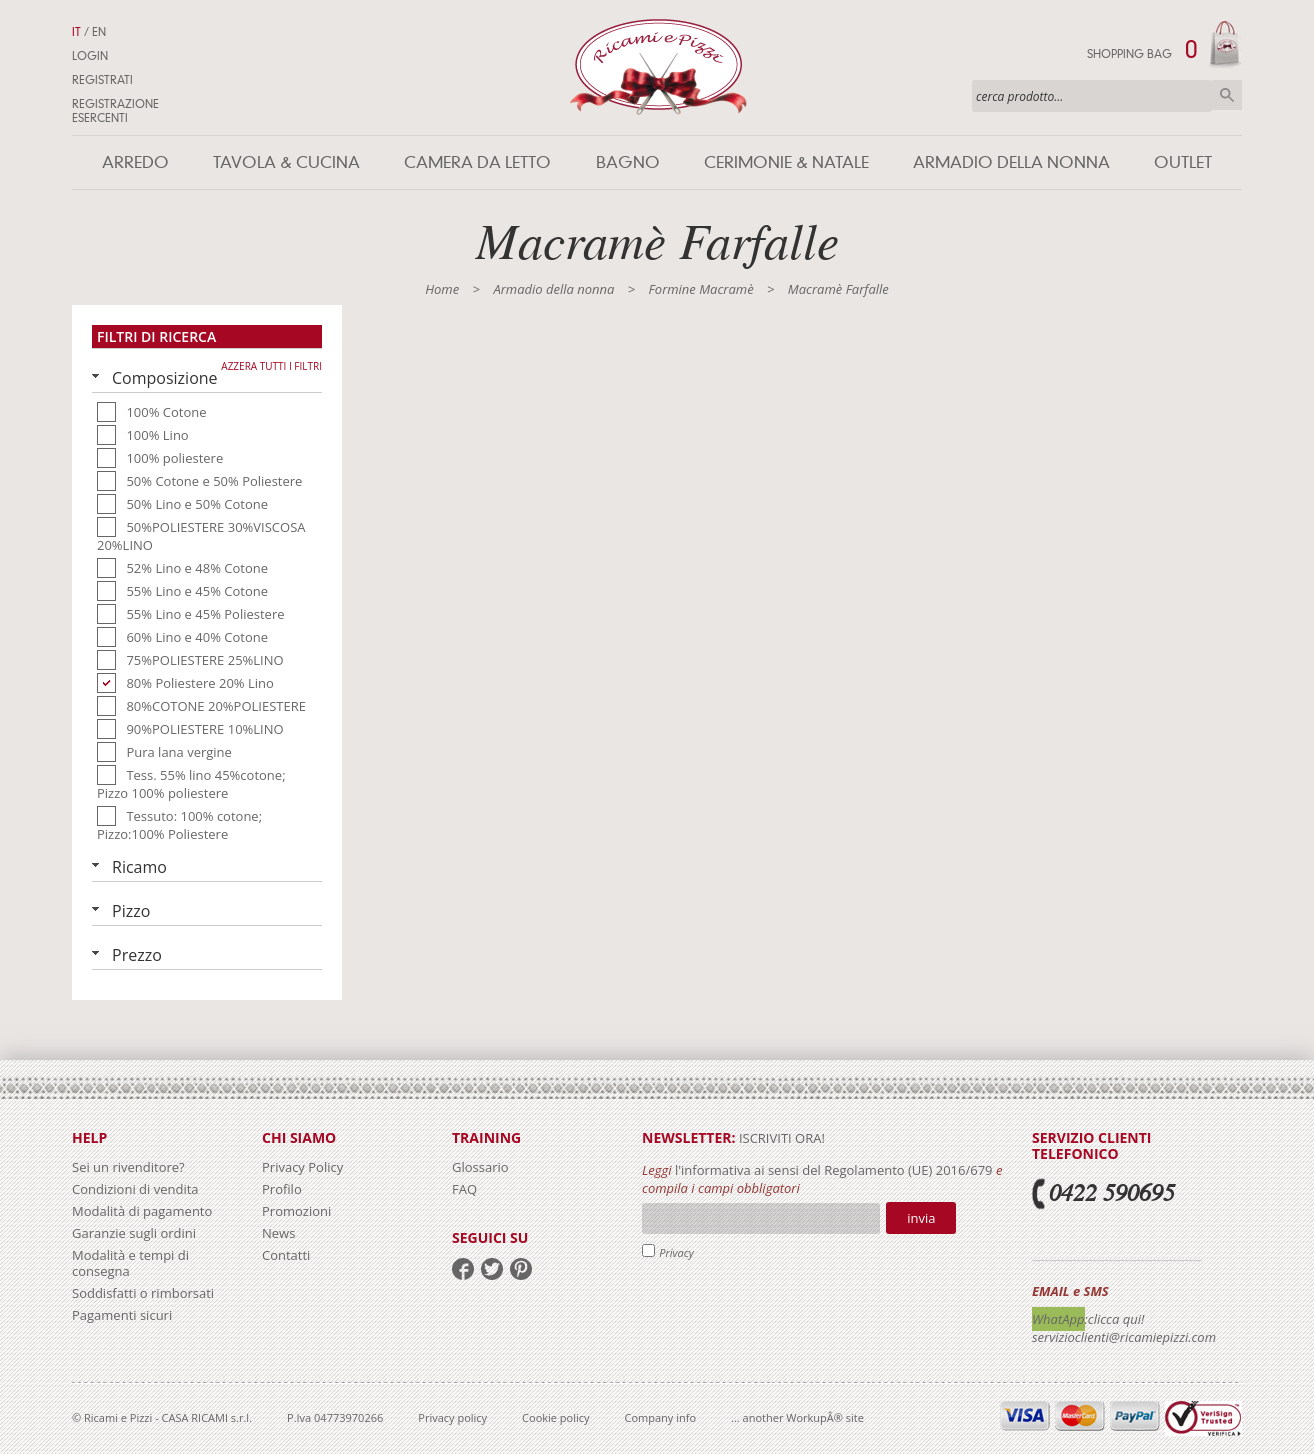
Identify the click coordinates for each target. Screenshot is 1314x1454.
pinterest (521, 1269)
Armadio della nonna (1011, 162)
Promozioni (296, 1211)
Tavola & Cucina (286, 162)
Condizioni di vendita (135, 1189)
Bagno (628, 162)
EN (99, 32)
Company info (661, 1417)
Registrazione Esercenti (115, 111)
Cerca (1227, 95)
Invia (921, 1218)
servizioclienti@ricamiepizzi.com (1124, 1337)
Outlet (1183, 162)
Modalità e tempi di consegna (130, 1263)
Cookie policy (555, 1417)
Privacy (676, 1252)
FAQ (464, 1189)
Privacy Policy (302, 1167)
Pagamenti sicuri (122, 1315)
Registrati (102, 80)
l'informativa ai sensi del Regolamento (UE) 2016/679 (834, 1170)
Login (90, 56)
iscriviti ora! (780, 1138)
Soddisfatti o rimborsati (143, 1293)
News (278, 1233)
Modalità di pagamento (142, 1211)
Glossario (480, 1167)
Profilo (282, 1189)
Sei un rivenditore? (128, 1167)
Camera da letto (477, 162)
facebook (463, 1269)
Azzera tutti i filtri (271, 366)
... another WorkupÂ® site (797, 1417)
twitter (492, 1269)
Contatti (286, 1255)
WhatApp (1058, 1319)
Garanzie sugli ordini (134, 1233)
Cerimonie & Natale (786, 162)
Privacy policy (452, 1417)
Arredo (135, 162)
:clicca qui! (1115, 1319)
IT (76, 32)
